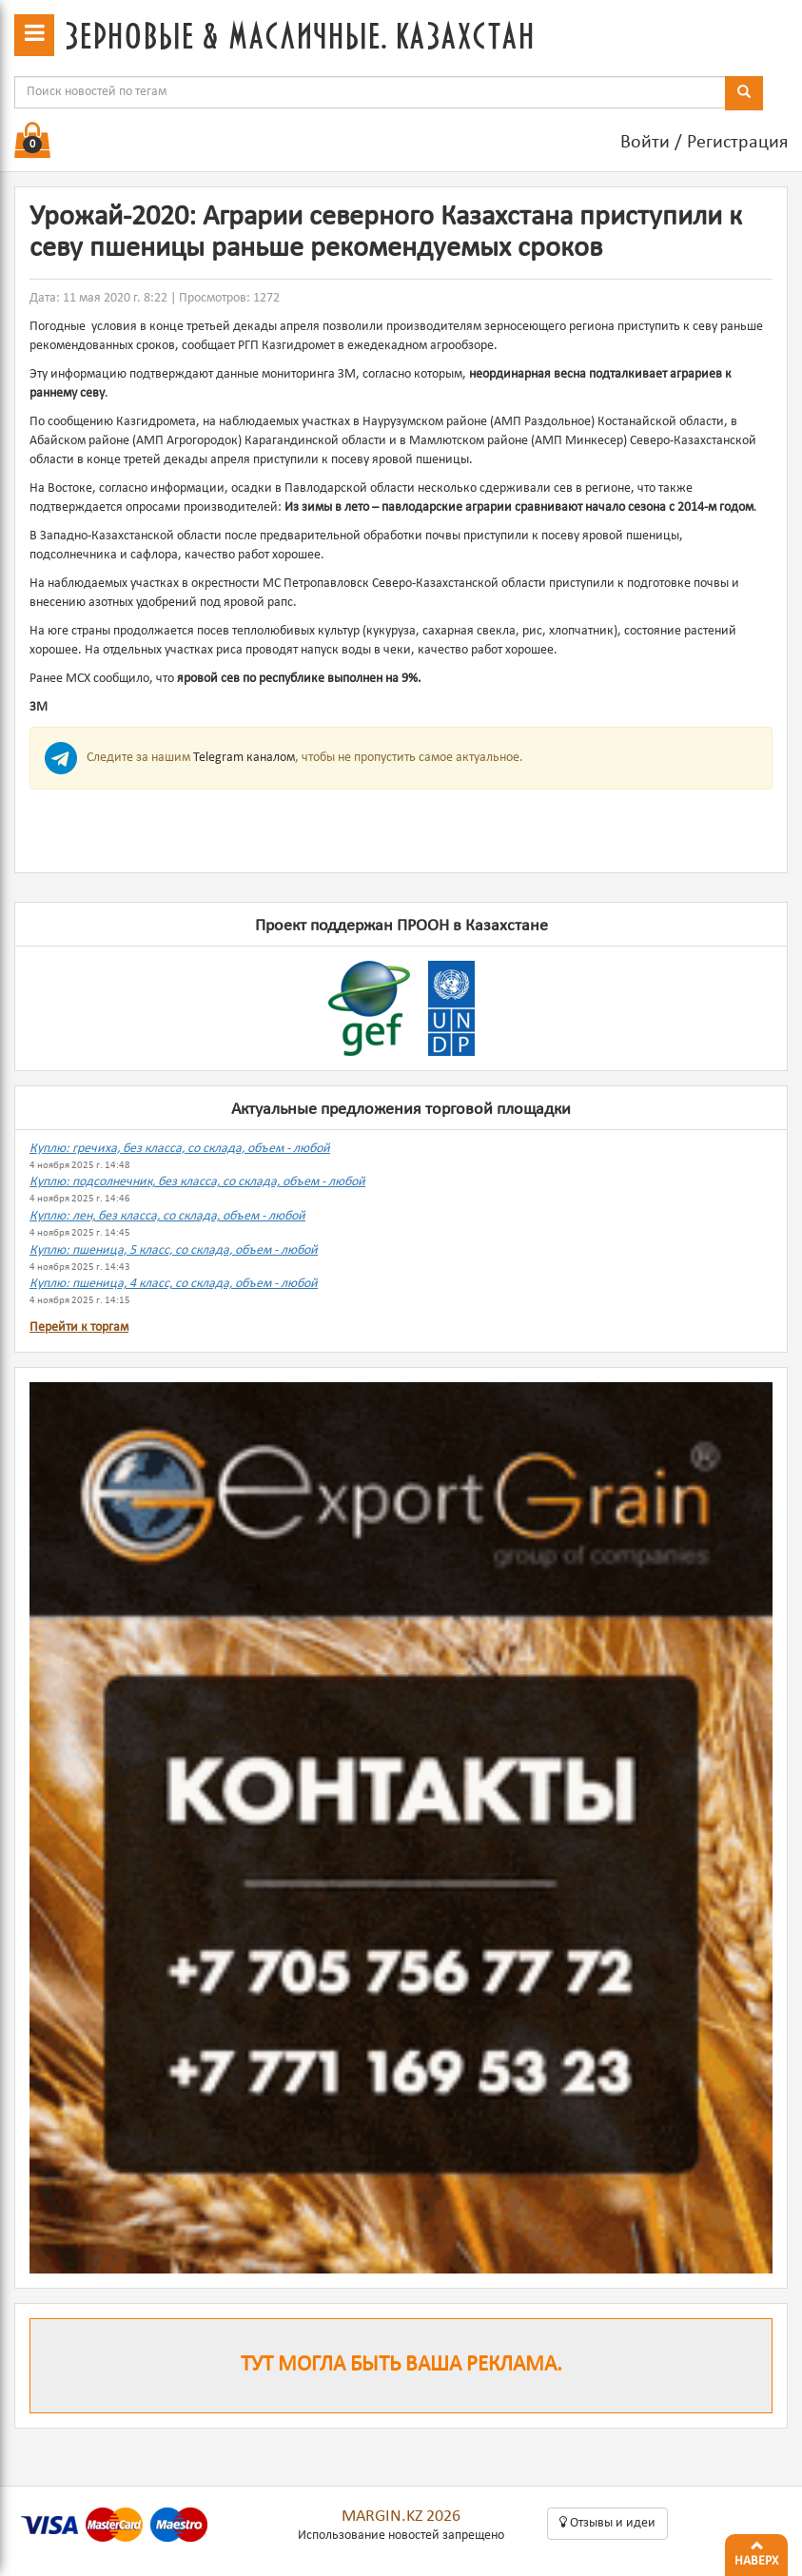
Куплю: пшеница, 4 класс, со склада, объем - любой (173, 1284)
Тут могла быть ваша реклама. (401, 2365)
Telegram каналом (244, 758)
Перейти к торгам (78, 1327)
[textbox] (370, 92)
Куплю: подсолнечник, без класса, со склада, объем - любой (197, 1182)
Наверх (756, 2551)
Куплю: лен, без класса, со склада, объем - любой (167, 1216)
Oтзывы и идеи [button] (607, 2522)
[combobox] (370, 92)
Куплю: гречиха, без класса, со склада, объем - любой (179, 1149)
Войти (645, 142)
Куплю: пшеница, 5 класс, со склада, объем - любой (173, 1250)
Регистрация (737, 142)
